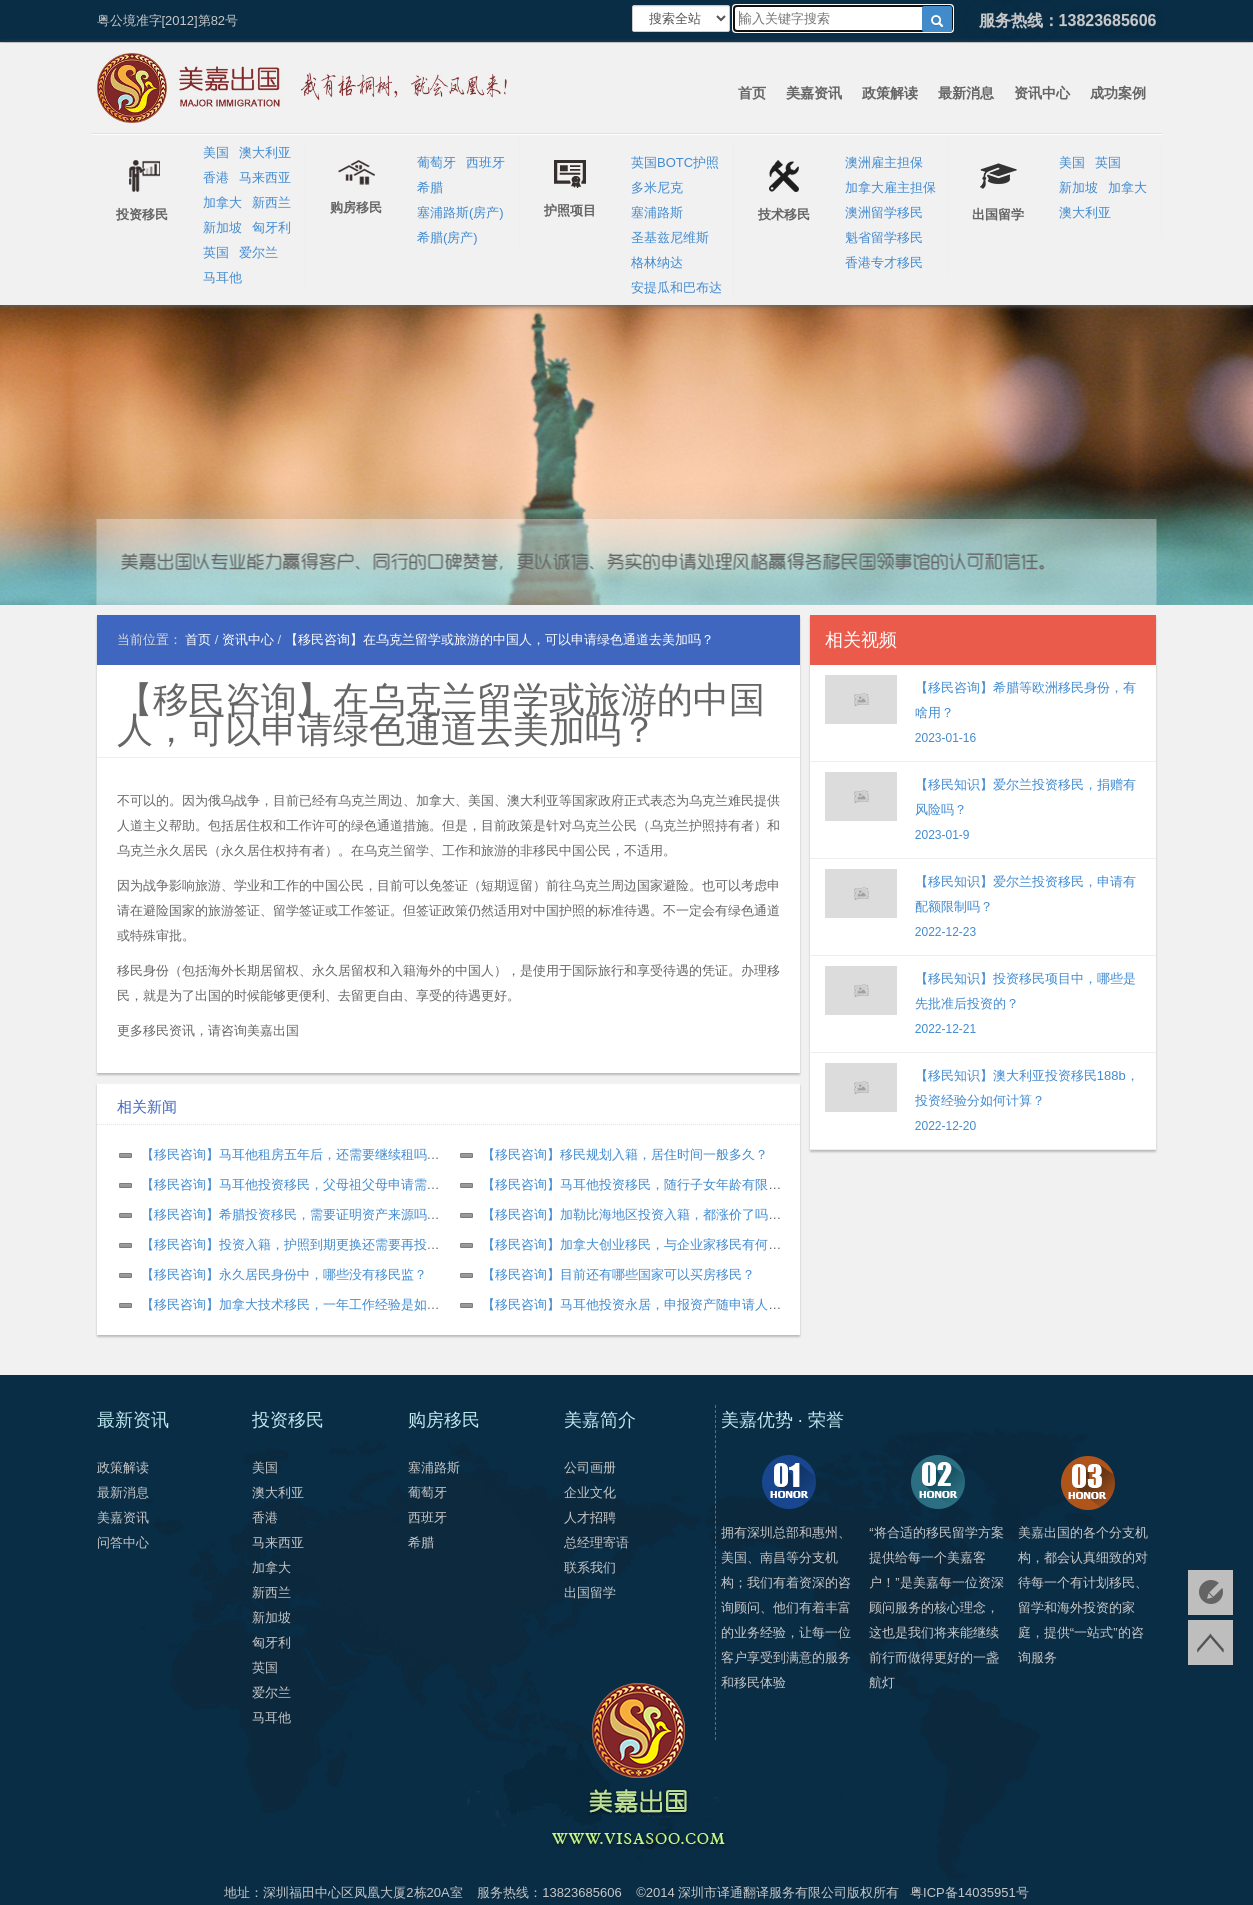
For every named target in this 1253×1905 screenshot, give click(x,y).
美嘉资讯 (814, 93)
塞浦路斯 (657, 212)
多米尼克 (657, 187)
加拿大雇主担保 (890, 187)
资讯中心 (1042, 93)
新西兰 (271, 202)
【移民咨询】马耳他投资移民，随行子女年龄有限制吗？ (644, 1184)
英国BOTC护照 (675, 162)
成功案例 (1118, 93)
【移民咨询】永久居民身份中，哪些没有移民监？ (284, 1274)
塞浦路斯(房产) (460, 212)
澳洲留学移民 (884, 212)
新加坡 (222, 227)
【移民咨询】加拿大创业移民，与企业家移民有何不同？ (644, 1244)
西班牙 (485, 162)
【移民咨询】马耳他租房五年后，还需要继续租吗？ (290, 1154)
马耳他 (222, 277)
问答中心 (123, 1542)
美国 (216, 152)
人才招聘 (590, 1517)
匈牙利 (271, 227)
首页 (752, 93)
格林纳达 (657, 262)
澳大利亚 (265, 152)
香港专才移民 (884, 262)
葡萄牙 (436, 162)
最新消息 (966, 93)
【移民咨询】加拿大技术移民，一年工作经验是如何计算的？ (316, 1304)
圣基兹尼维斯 (670, 237)
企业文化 (590, 1492)
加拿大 (222, 202)
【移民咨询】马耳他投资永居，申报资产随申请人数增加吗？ (657, 1304)
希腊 (430, 187)
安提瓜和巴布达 (676, 287)
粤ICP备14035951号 (969, 1892)
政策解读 (890, 93)
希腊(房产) (447, 237)
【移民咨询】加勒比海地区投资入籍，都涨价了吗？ (631, 1214)
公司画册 (590, 1467)
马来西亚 (265, 177)
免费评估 (1210, 1592)
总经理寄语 (596, 1542)
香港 (216, 177)
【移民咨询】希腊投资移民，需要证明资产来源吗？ (290, 1214)
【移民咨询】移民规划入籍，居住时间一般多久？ (625, 1154)
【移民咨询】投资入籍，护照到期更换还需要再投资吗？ (303, 1244)
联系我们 (590, 1567)
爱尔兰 (258, 252)
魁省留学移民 (884, 237)
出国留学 (590, 1592)
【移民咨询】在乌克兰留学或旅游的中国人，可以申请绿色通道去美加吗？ (441, 714)
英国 (216, 252)
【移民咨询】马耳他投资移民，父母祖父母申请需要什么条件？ (323, 1184)
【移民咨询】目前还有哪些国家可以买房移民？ (618, 1274)
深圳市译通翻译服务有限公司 (762, 1892)
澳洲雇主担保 (884, 162)
